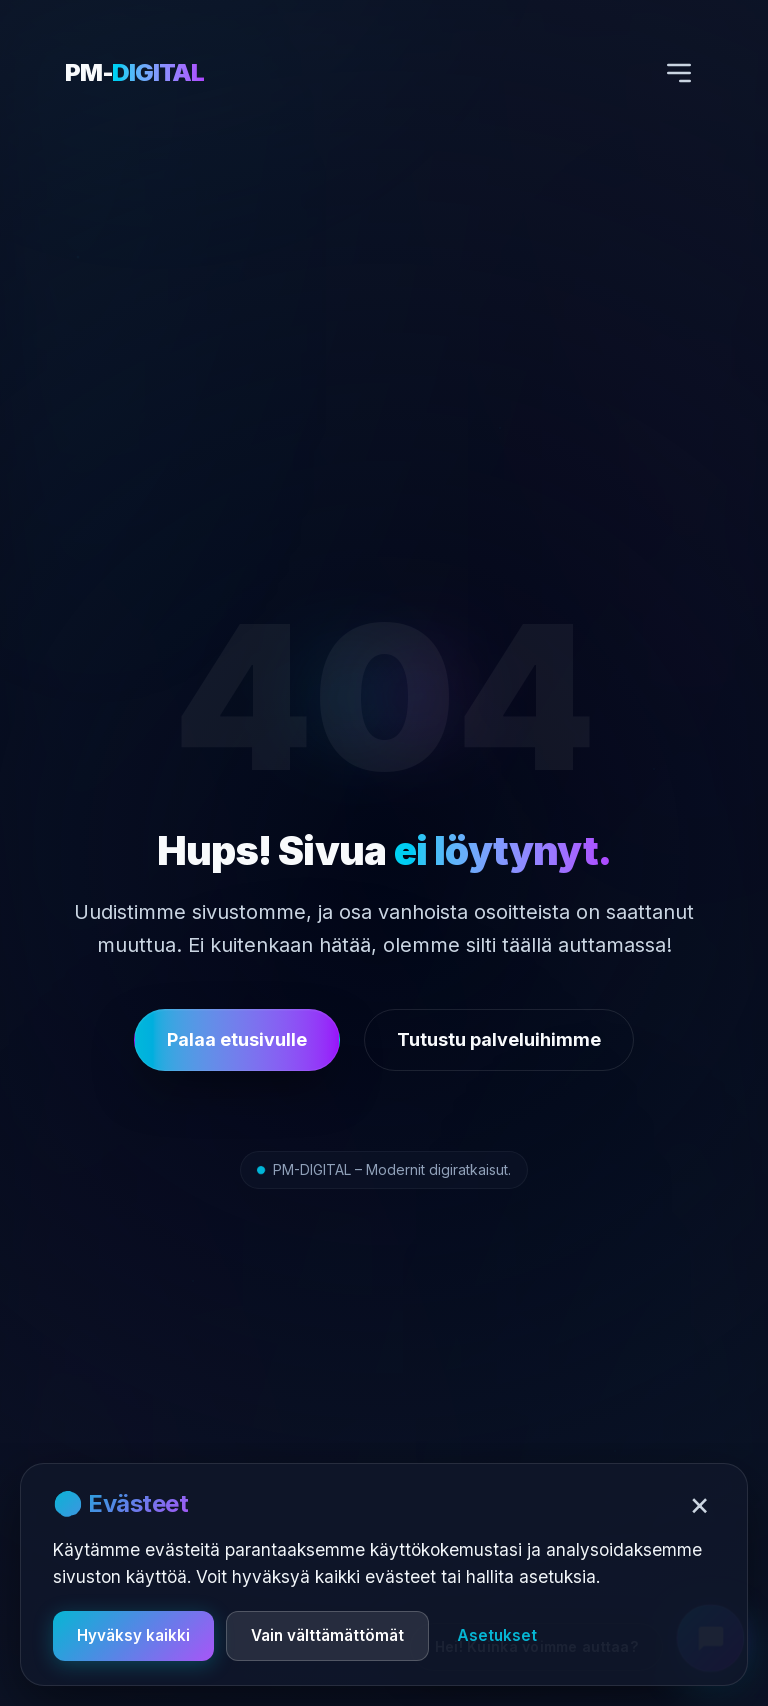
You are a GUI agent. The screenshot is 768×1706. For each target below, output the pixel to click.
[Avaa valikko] (679, 73)
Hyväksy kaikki (133, 1635)
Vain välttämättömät (327, 1635)
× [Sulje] (699, 1504)
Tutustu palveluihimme (499, 1039)
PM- (134, 72)
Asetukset (497, 1635)
